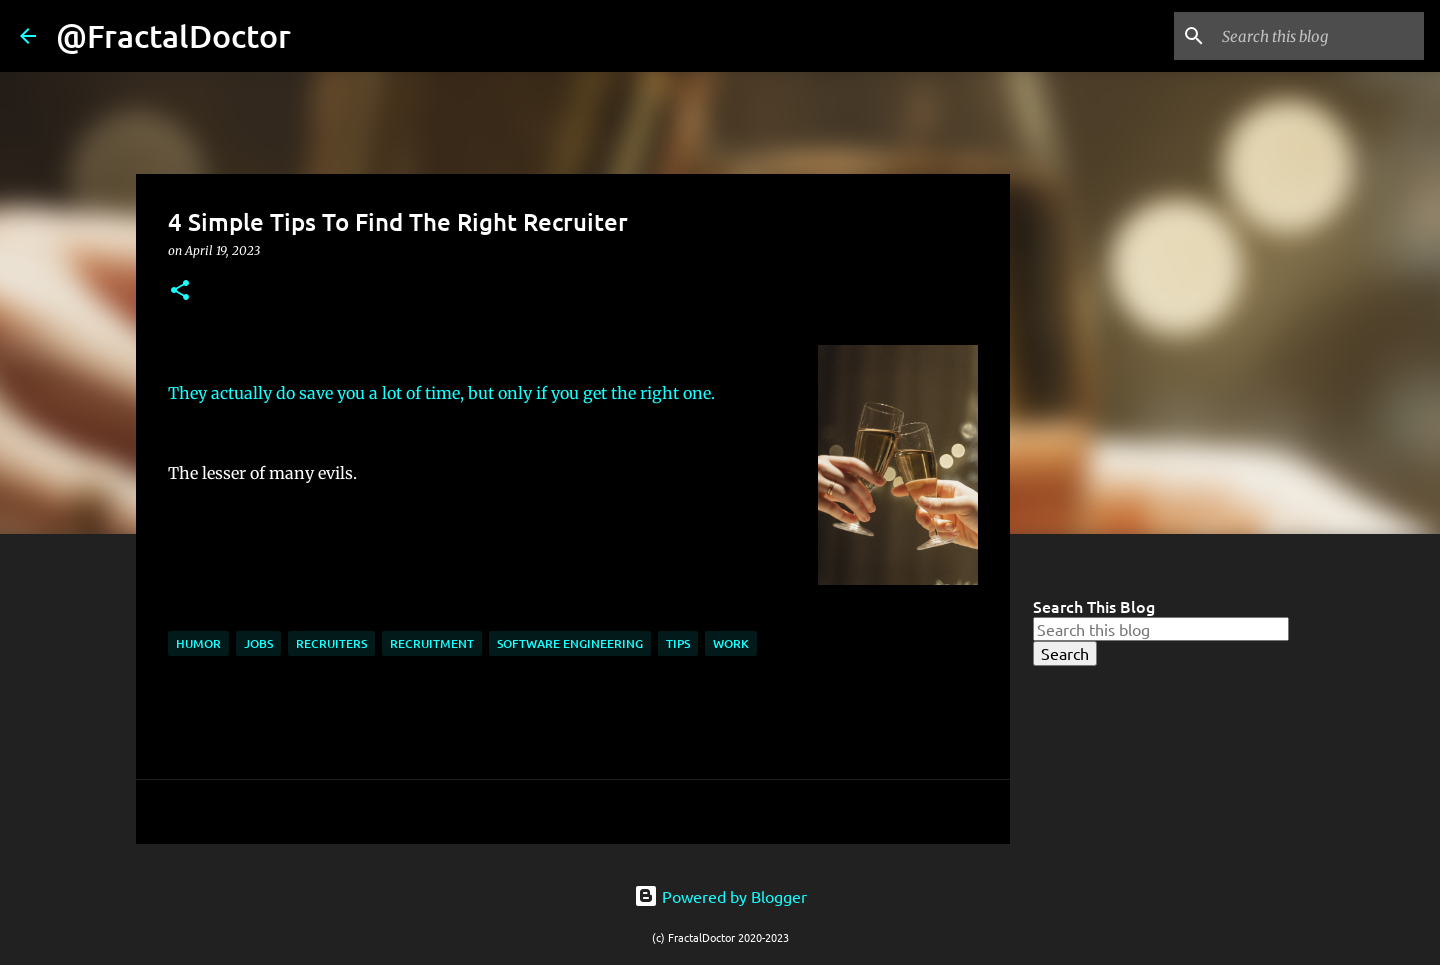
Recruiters (331, 643)
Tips (678, 643)
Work (731, 643)
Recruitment (432, 643)
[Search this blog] (1319, 36)
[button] (180, 291)
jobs (258, 643)
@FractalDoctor (173, 35)
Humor (198, 643)
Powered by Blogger (720, 896)
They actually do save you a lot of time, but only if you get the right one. (443, 393)
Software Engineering (570, 643)
